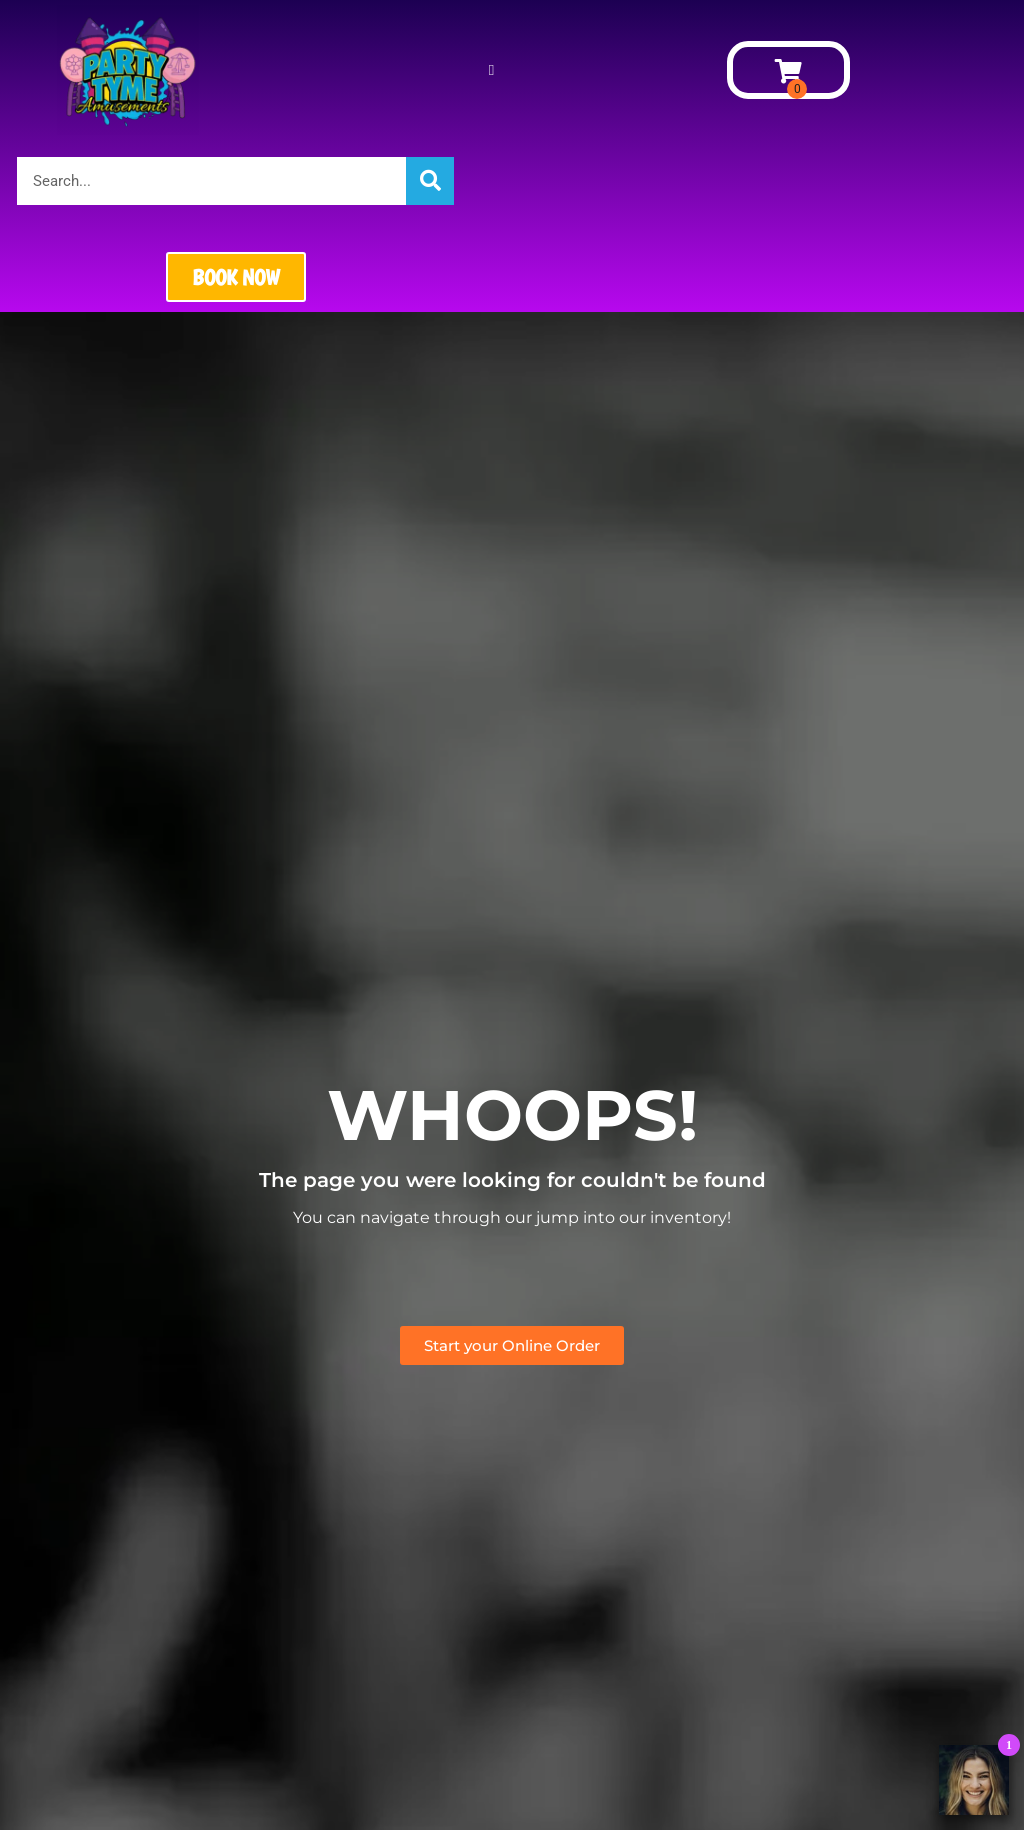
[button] (491, 70)
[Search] (430, 181)
